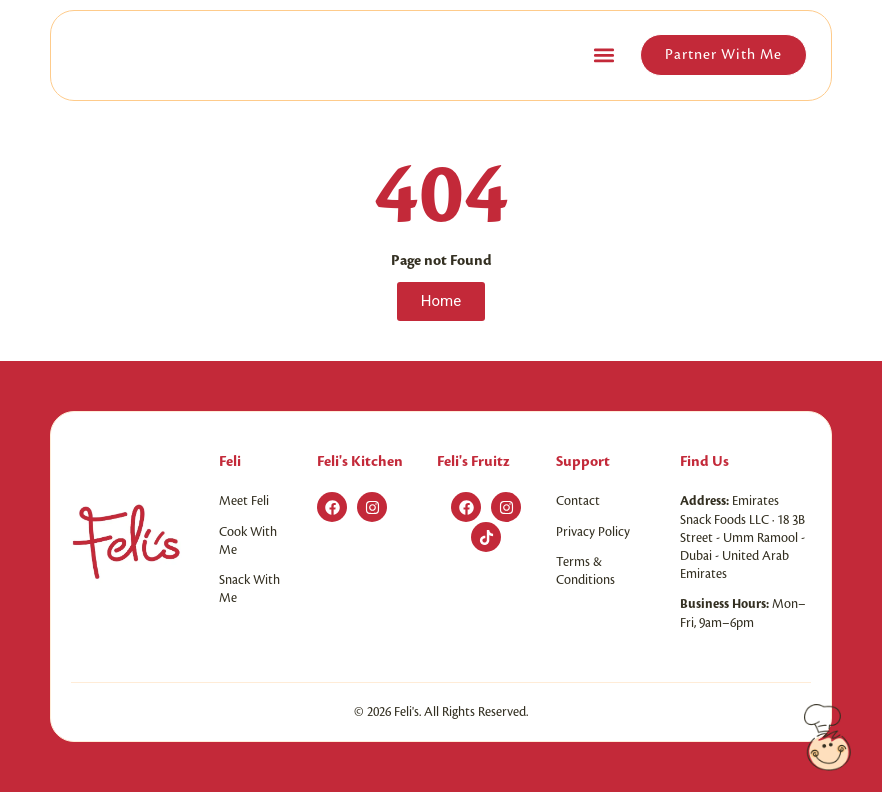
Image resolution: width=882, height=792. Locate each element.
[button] (603, 55)
